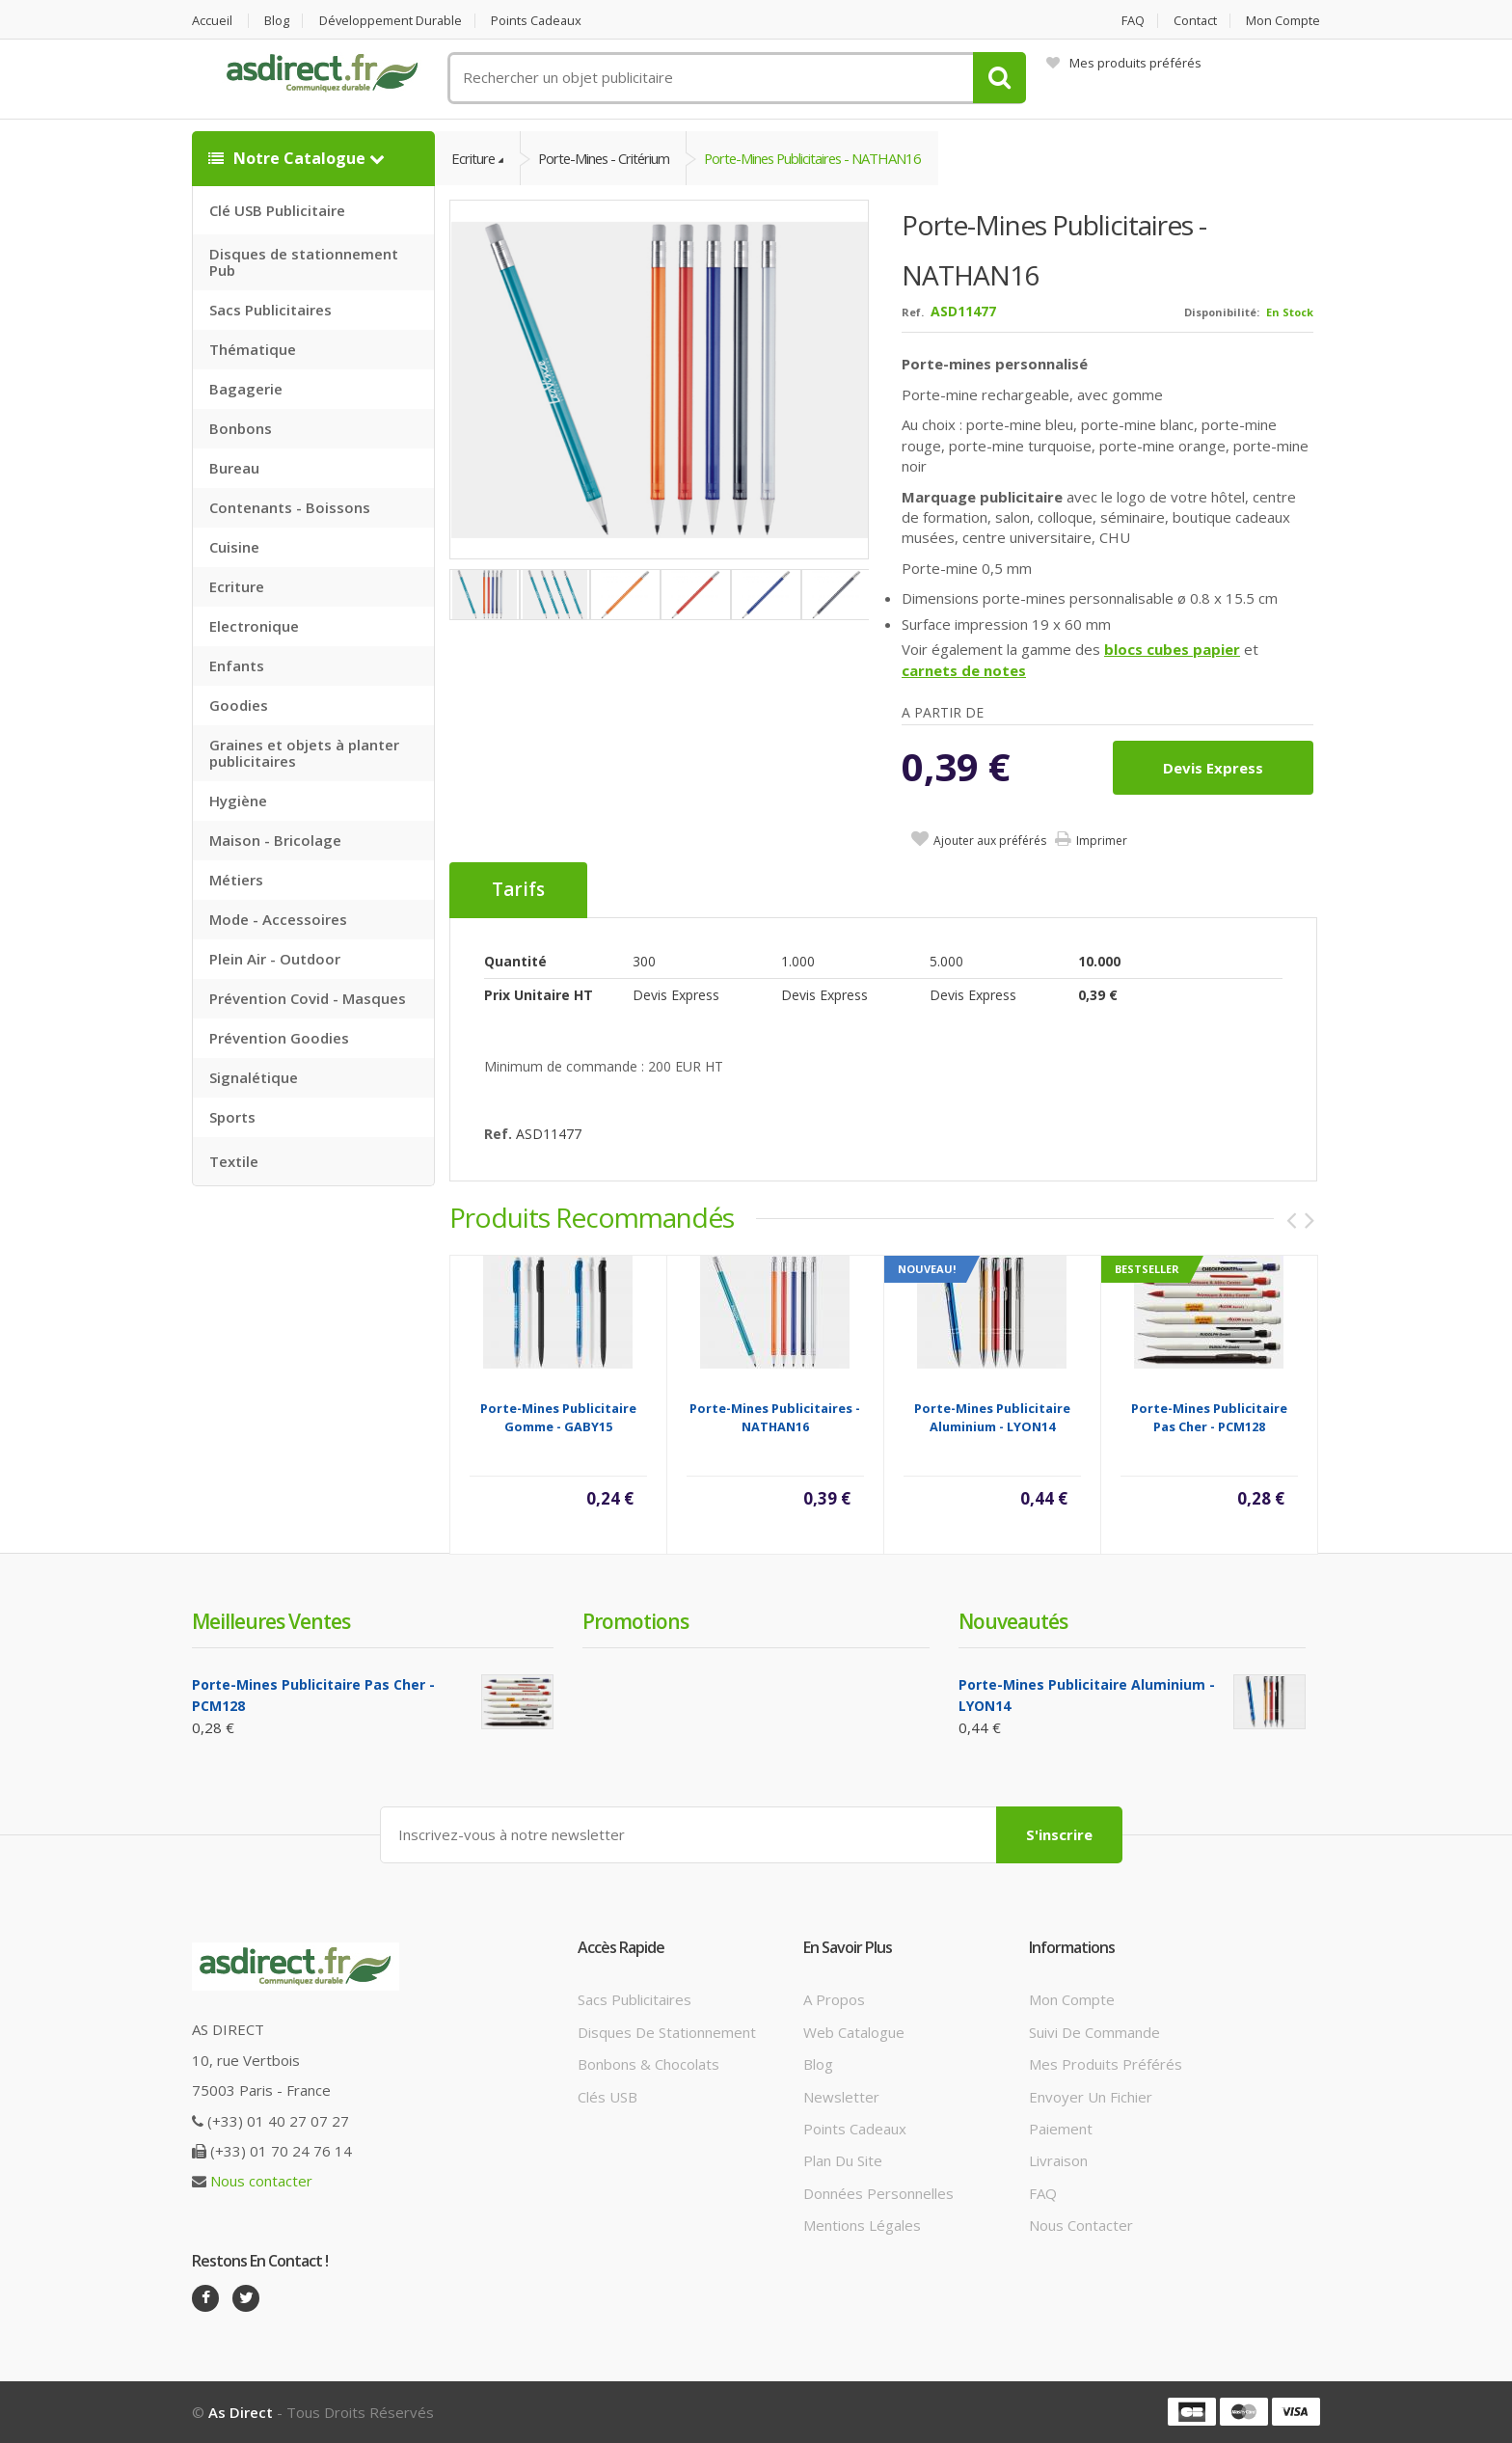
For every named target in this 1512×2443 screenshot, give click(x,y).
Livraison (1058, 2161)
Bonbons (240, 428)
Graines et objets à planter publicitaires (304, 753)
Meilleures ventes (271, 1622)
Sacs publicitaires (634, 2000)
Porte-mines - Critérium (608, 158)
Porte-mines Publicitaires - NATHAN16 (823, 158)
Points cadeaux (541, 21)
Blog (277, 21)
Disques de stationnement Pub (303, 262)
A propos (834, 2000)
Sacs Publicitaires (270, 309)
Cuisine (234, 546)
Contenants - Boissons (289, 507)
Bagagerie (246, 388)
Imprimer (1101, 841)
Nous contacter (261, 2181)
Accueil (212, 21)
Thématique (252, 349)
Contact (1195, 21)
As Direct (240, 2412)
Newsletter (841, 2096)
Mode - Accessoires (278, 919)
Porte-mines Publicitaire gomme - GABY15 (558, 1418)
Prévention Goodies (279, 1037)
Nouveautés (1012, 1622)
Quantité (515, 962)
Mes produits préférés (1124, 62)
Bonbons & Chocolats (648, 2064)
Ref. (913, 313)
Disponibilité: (1221, 313)
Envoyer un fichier (1090, 2096)
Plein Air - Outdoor (274, 958)
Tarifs (518, 891)
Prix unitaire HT (538, 996)
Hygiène (238, 800)
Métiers (236, 879)
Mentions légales (862, 2225)
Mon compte (1283, 21)
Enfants (236, 665)
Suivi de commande (1094, 2032)
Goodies (238, 705)
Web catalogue (853, 2032)
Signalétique (253, 1077)
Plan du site (842, 2161)
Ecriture (236, 586)
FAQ (1131, 21)
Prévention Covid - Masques (307, 998)
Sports (232, 1116)
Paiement (1061, 2128)
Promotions (635, 1622)
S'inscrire (1059, 1834)
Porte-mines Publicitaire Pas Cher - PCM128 (1209, 1418)
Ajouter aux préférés (989, 841)
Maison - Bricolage (275, 840)
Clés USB (607, 2096)
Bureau (234, 467)
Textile (233, 1161)
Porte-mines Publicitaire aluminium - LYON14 (992, 1418)
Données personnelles (878, 2193)
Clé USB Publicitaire (277, 210)
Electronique (254, 626)
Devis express (1213, 768)
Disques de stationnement (667, 2032)
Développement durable (392, 21)
